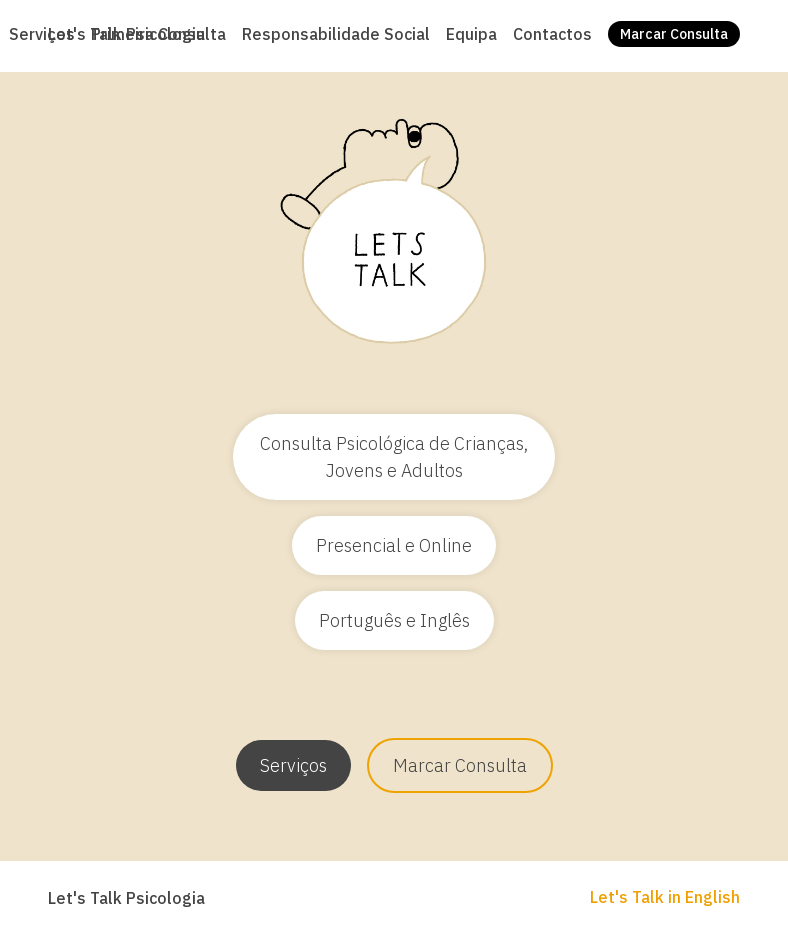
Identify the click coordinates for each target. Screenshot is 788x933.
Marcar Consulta (460, 765)
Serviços (293, 765)
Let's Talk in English (665, 897)
